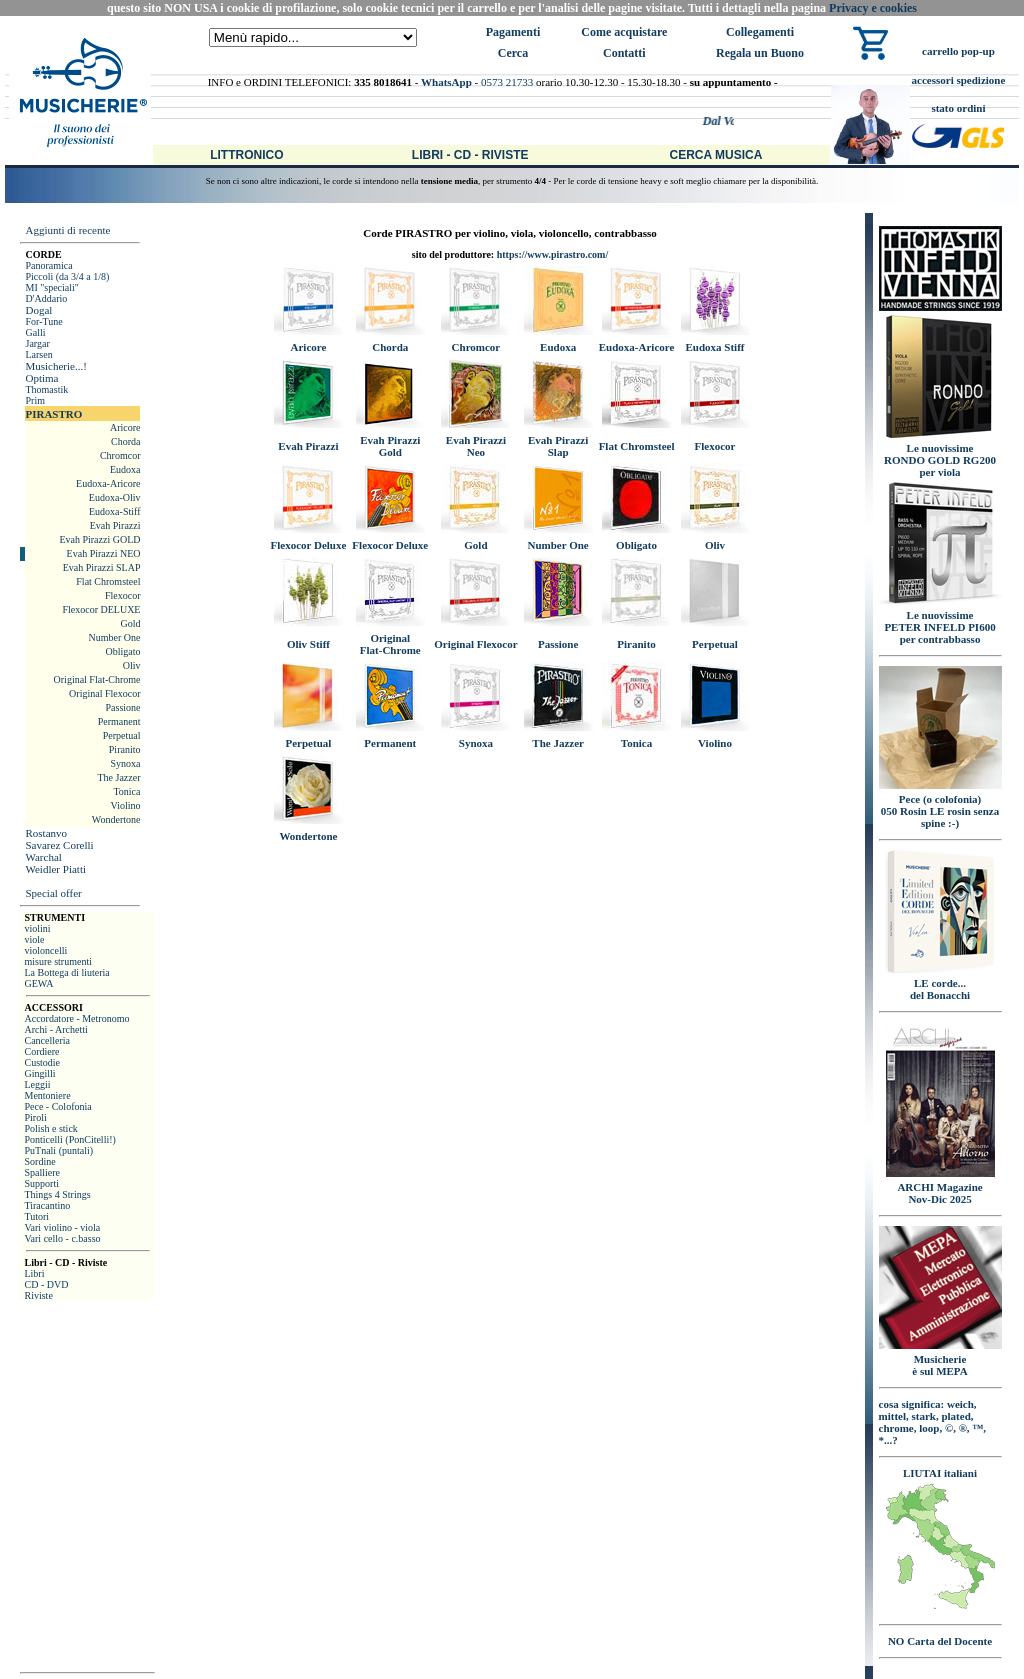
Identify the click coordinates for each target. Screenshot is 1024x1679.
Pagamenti (513, 32)
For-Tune (43, 321)
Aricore (125, 427)
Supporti (41, 1183)
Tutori (36, 1216)
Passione (122, 707)
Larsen (38, 354)
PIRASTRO (53, 414)
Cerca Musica (716, 155)
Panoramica (48, 265)
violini (37, 928)
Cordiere (41, 1051)
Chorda (125, 441)
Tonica (126, 791)
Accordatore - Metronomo (76, 1018)
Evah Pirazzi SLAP (102, 567)
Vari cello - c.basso (62, 1238)
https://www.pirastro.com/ (552, 254)
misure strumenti (58, 961)
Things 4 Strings (57, 1194)
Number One (115, 637)
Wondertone (116, 819)
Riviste (38, 1295)
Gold (130, 623)
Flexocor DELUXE (101, 609)
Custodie (42, 1062)
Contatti (624, 53)
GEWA (38, 983)
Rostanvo (46, 833)
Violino (126, 805)
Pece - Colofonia (57, 1106)
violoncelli (45, 950)
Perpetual (122, 735)
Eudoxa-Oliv (115, 497)
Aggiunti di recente (67, 230)
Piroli (35, 1117)
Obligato (122, 651)
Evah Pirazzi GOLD (99, 539)
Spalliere (42, 1172)
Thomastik (46, 389)
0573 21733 (507, 82)
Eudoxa (125, 469)
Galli (35, 332)
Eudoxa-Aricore (108, 483)
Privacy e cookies (873, 8)
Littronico (246, 155)
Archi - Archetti (55, 1029)
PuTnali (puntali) (58, 1150)
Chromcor (120, 455)
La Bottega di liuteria (66, 972)
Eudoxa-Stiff (114, 511)
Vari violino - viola (62, 1227)
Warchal (43, 857)
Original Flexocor (104, 693)
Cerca (513, 53)
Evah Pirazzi (115, 525)
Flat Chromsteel (108, 581)
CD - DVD (46, 1284)
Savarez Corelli (59, 845)
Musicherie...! (55, 366)
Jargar (37, 343)
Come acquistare (624, 32)
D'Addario (46, 298)
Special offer (53, 893)
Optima (41, 378)
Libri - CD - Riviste (470, 155)
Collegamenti (760, 32)
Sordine (39, 1161)
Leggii (37, 1084)
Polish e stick (50, 1128)
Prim (34, 400)
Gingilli (39, 1073)
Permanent (119, 721)
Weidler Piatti (55, 869)
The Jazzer (118, 777)
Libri (34, 1273)
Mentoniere (47, 1095)
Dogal (38, 310)
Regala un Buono (760, 53)
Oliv (132, 665)
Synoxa (125, 763)
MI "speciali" (51, 287)
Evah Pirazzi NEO (104, 553)
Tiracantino (47, 1205)
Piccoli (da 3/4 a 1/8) (67, 276)
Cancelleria (47, 1040)
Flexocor (123, 595)
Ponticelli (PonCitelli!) (69, 1139)
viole (34, 939)
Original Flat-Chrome (97, 679)
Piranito (125, 749)
